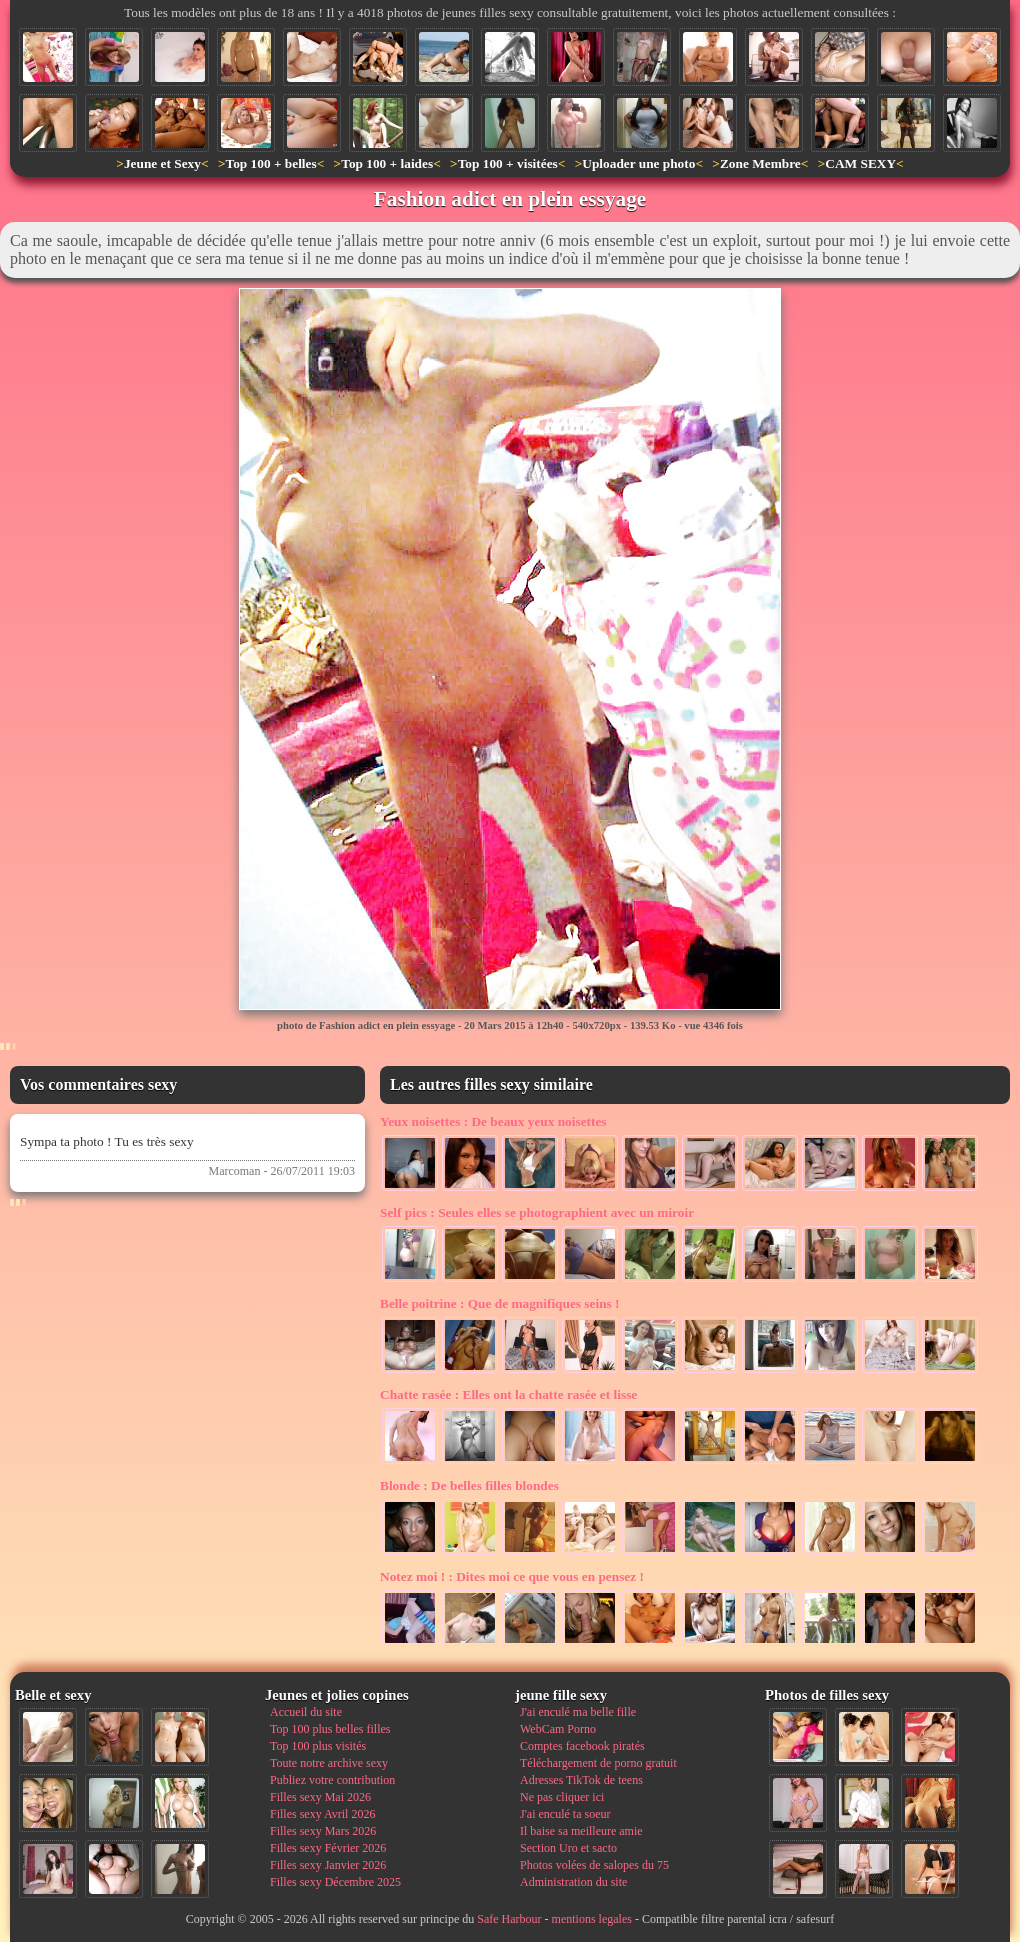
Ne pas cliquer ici (562, 1797)
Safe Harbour (509, 1919)
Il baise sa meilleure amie (581, 1831)
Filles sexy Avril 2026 (322, 1814)
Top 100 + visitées (508, 163)
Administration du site (573, 1882)
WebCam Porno (558, 1729)
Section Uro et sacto (568, 1848)
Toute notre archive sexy (329, 1763)
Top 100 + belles (270, 163)
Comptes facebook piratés (582, 1746)
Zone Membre (760, 163)
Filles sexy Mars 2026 (323, 1831)
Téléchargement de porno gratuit (598, 1763)
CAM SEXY (860, 163)
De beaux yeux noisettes (493, 1121)
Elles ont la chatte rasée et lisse (508, 1394)
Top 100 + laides (387, 163)
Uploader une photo (638, 163)
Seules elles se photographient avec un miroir (537, 1212)
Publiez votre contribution (332, 1780)
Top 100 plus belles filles (330, 1729)
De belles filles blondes (469, 1485)
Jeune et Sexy (162, 163)
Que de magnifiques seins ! (500, 1303)
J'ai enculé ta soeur (565, 1814)
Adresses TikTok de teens (581, 1780)
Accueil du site (306, 1712)
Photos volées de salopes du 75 (594, 1865)
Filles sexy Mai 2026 (320, 1797)
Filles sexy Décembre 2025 (335, 1882)
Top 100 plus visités (318, 1746)
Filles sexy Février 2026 (328, 1848)
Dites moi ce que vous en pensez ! (512, 1576)
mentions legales (592, 1919)
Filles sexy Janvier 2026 (328, 1865)
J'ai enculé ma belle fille (578, 1712)
